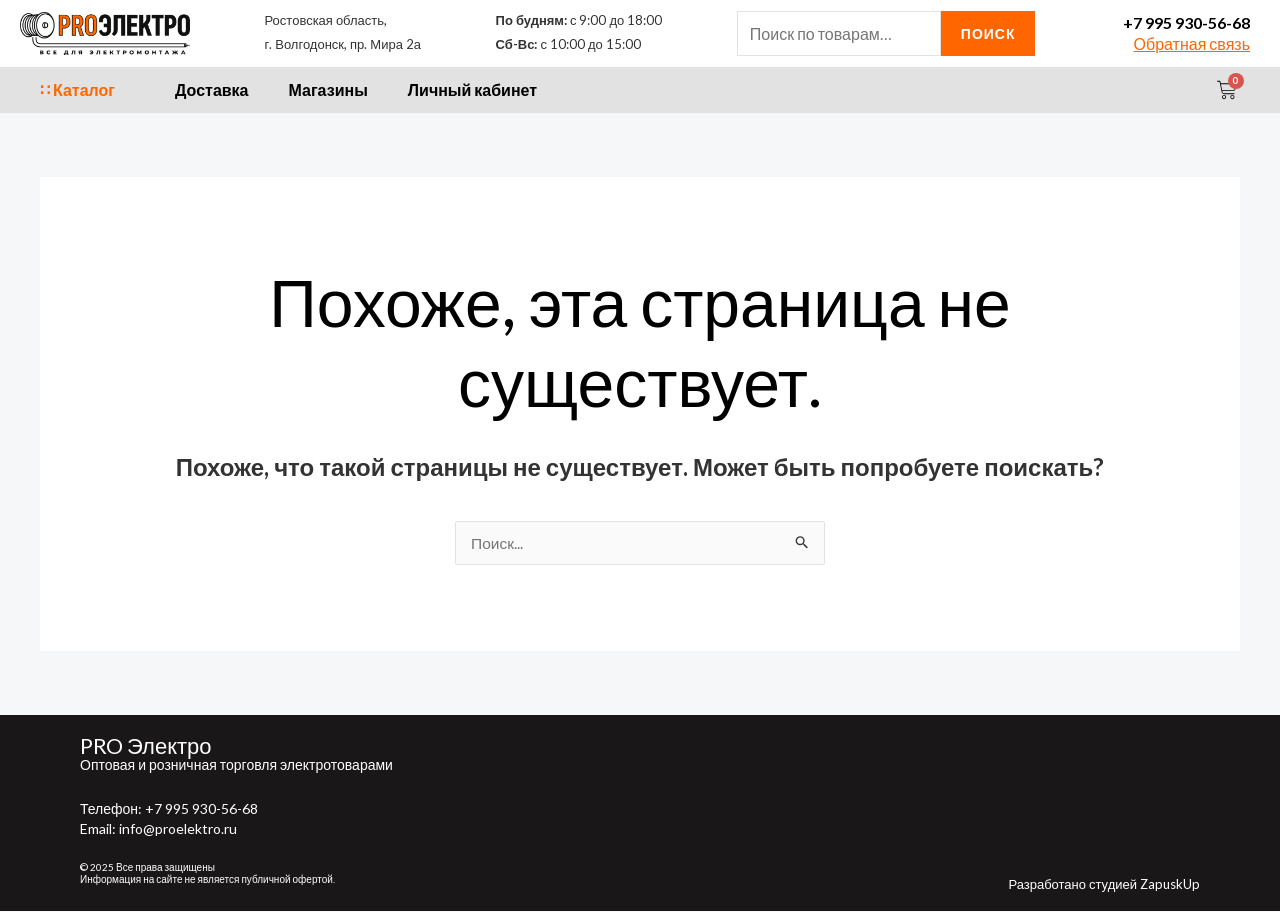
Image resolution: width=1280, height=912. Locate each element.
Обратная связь (1192, 43)
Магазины (328, 89)
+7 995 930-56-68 (1186, 22)
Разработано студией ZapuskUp (1104, 885)
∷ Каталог (77, 89)
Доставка (212, 89)
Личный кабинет (472, 89)
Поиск (988, 33)
